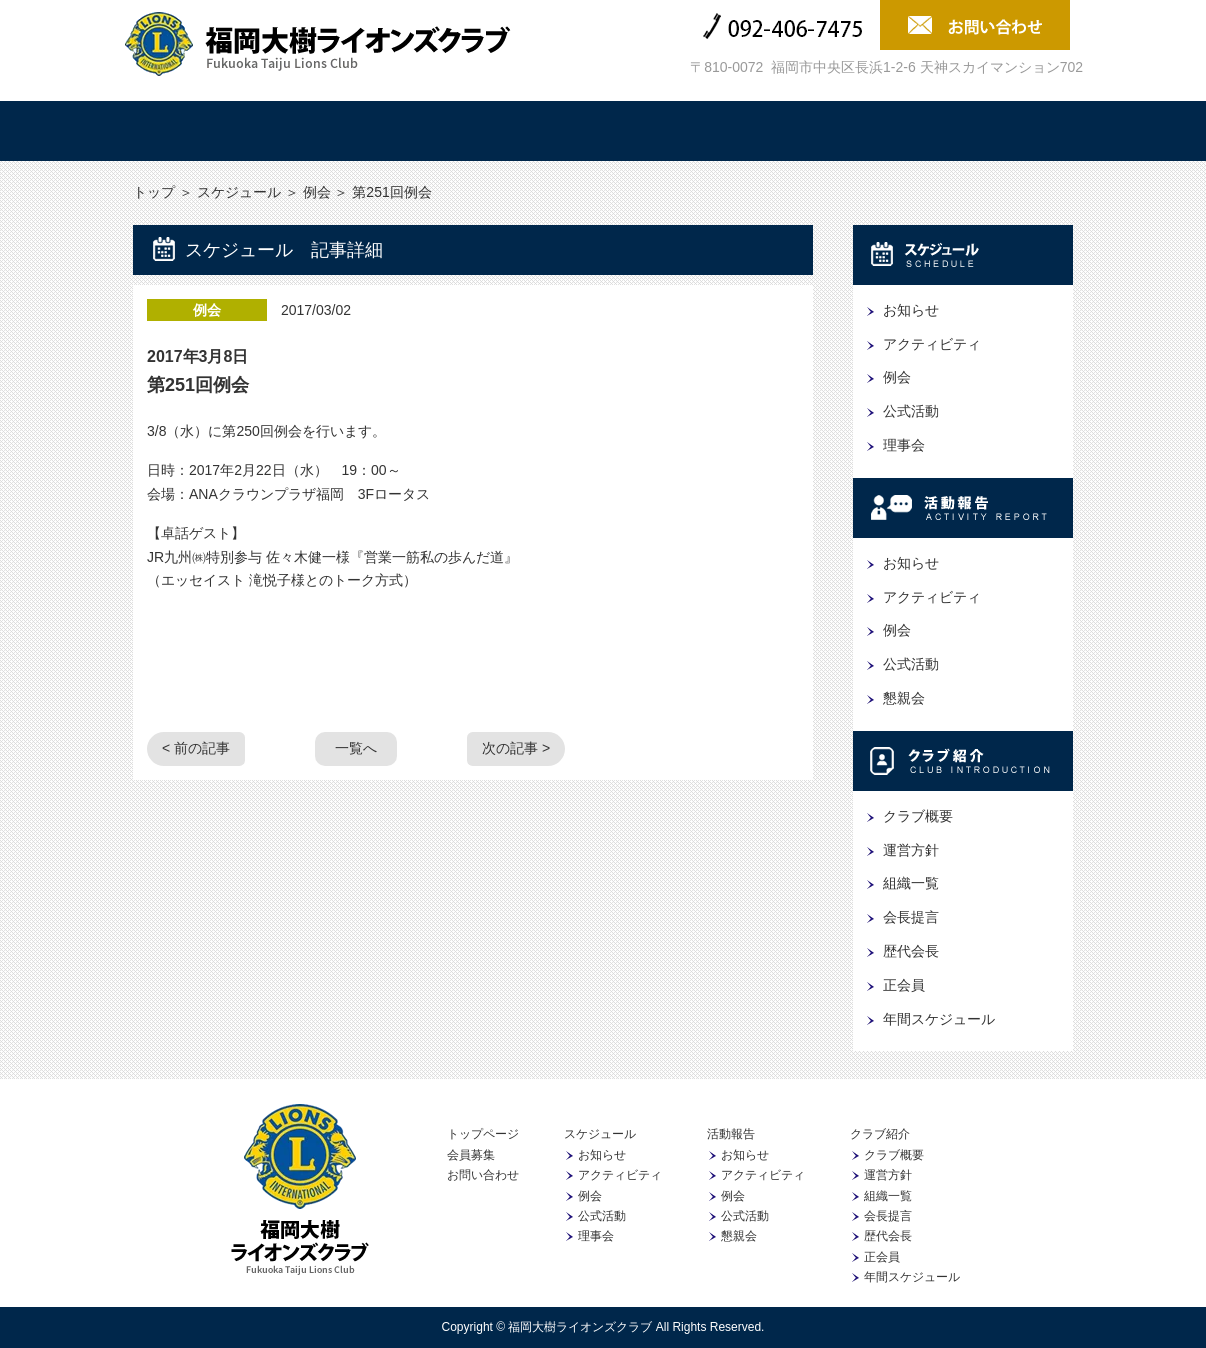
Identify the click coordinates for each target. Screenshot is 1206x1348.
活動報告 (524, 131)
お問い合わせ (483, 1175)
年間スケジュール (939, 1019)
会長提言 (911, 917)
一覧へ (356, 748)
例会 (317, 192)
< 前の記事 (196, 748)
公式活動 (911, 411)
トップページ (483, 1134)
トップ (208, 131)
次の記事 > (516, 748)
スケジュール (366, 131)
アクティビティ (932, 344)
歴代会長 (911, 951)
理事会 (904, 445)
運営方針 (911, 850)
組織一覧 (911, 883)
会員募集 (998, 131)
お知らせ (911, 310)
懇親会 (904, 698)
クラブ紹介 (682, 131)
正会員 (904, 985)
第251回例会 (198, 385)
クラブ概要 (918, 816)
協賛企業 (840, 131)
